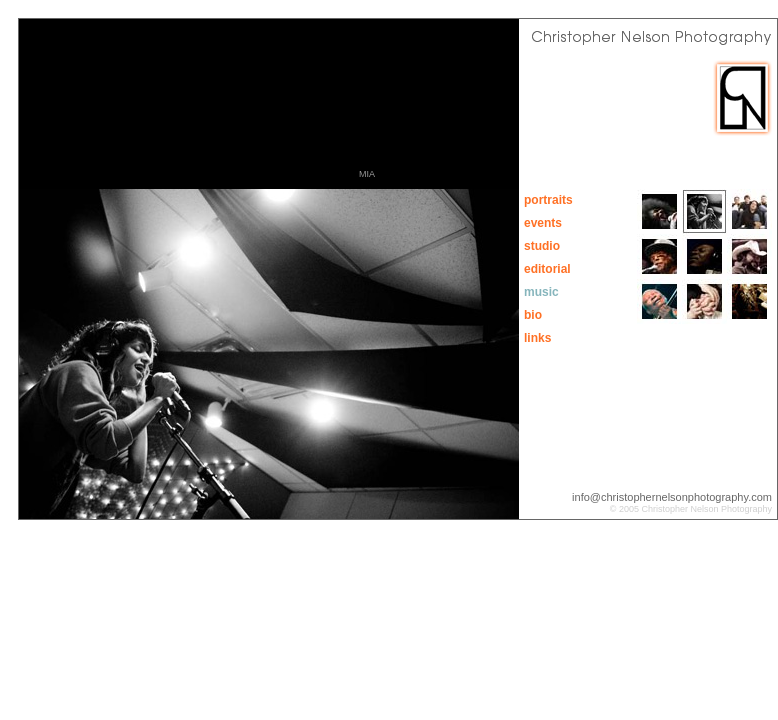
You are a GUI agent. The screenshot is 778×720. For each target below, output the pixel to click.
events (543, 223)
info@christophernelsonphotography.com (672, 497)
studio (542, 246)
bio (533, 315)
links (537, 338)
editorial (547, 269)
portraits (548, 200)
